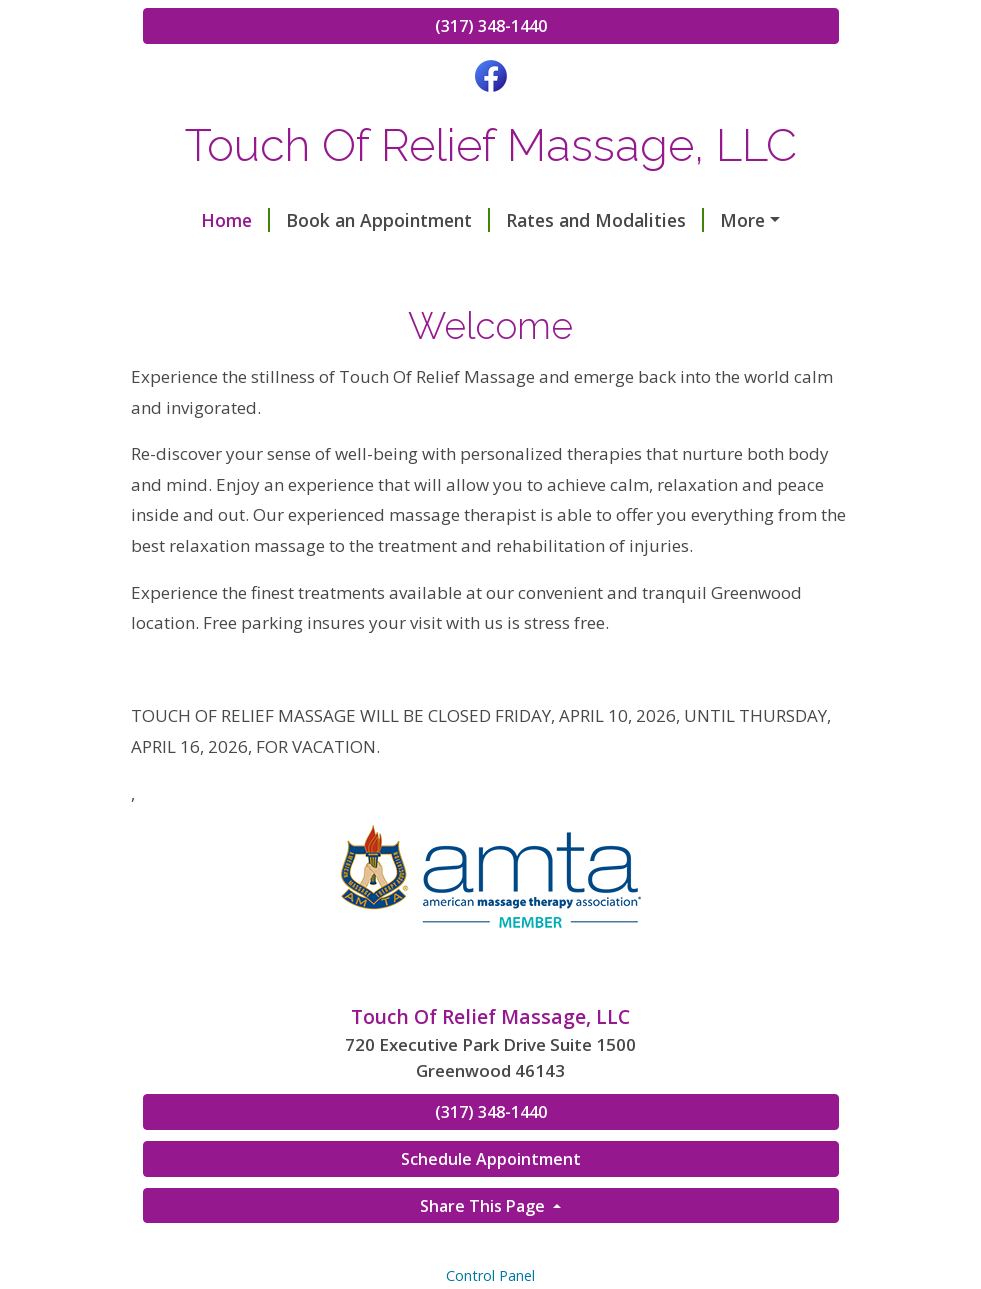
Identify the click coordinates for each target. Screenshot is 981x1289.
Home (193, 220)
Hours (194, 262)
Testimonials (741, 220)
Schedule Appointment (491, 1244)
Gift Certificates (322, 262)
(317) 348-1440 (491, 26)
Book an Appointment (346, 220)
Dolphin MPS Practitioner (531, 262)
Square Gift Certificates (259, 305)
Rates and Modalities (563, 220)
